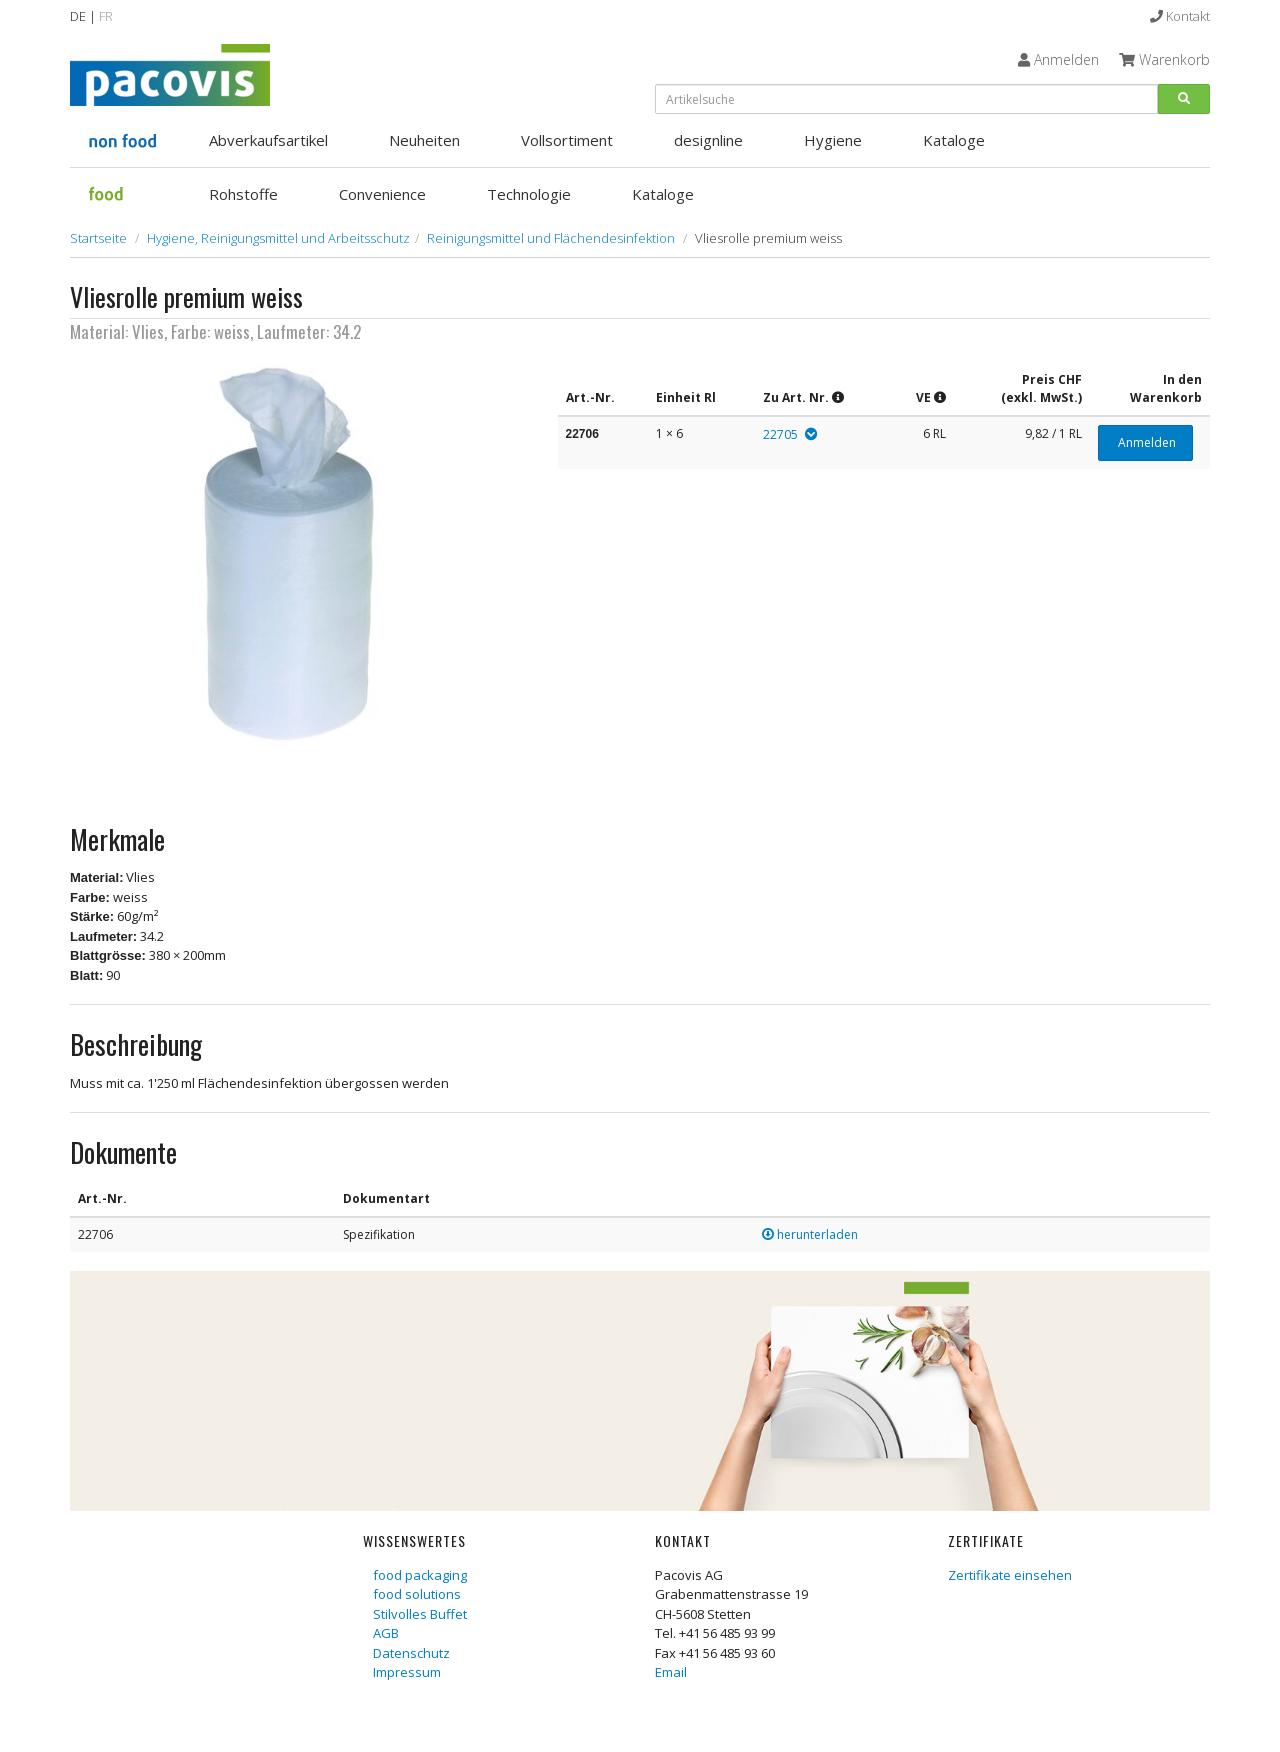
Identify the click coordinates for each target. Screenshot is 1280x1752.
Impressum (407, 1672)
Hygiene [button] (833, 140)
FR (106, 16)
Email (671, 1672)
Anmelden (1145, 442)
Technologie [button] (529, 194)
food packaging (420, 1575)
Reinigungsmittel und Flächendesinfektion (551, 238)
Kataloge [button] (954, 140)
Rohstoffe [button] (243, 194)
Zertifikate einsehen (1010, 1575)
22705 (780, 434)
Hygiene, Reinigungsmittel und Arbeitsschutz (278, 238)
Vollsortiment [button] (567, 140)
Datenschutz (411, 1653)
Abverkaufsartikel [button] (268, 140)
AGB (386, 1633)
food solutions (417, 1594)
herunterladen (810, 1234)
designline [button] (708, 140)
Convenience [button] (382, 194)
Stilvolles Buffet (420, 1614)
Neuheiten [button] (424, 140)
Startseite (98, 238)
